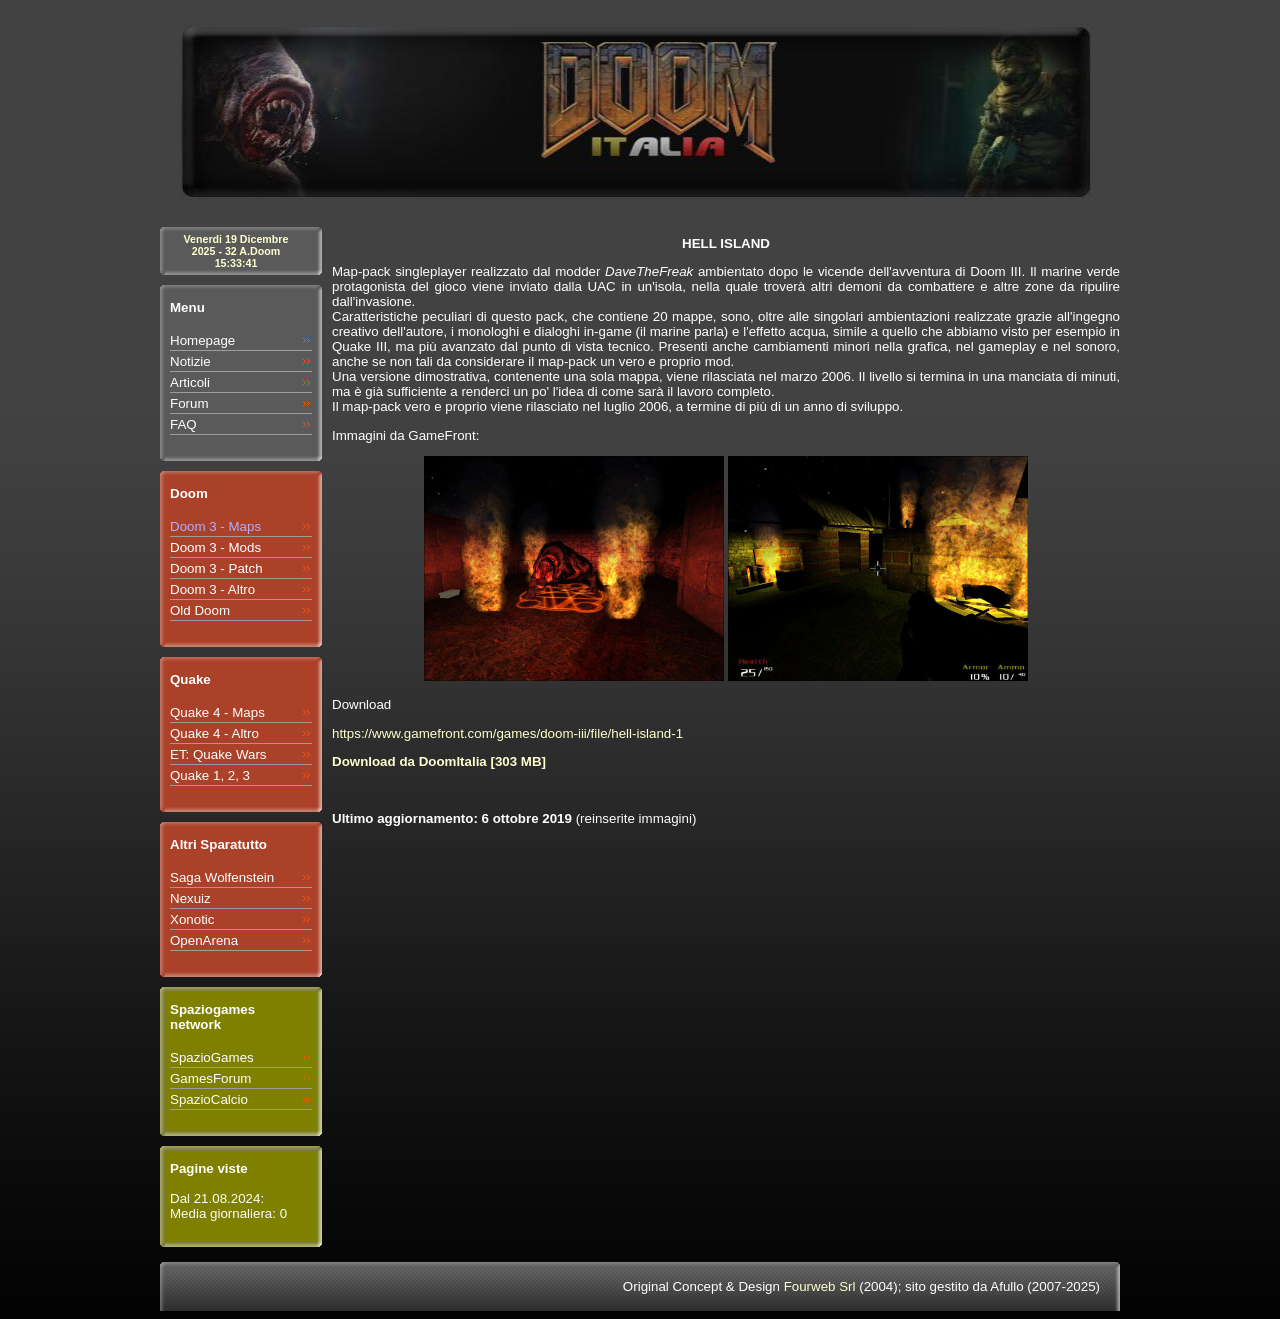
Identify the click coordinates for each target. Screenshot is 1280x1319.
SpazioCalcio (209, 1099)
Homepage (202, 340)
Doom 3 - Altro (212, 589)
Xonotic (192, 919)
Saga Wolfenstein (222, 877)
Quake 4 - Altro (214, 733)
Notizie (190, 361)
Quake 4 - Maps (217, 712)
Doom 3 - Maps (215, 526)
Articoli (190, 382)
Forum (189, 403)
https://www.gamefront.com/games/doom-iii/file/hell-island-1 (507, 733)
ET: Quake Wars (218, 754)
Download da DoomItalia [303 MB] (439, 761)
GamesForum (210, 1078)
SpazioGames (212, 1057)
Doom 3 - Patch (216, 568)
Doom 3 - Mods (215, 547)
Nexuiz (190, 898)
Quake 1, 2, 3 (210, 775)
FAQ (183, 424)
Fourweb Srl (820, 1286)
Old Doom (200, 610)
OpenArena (204, 940)
